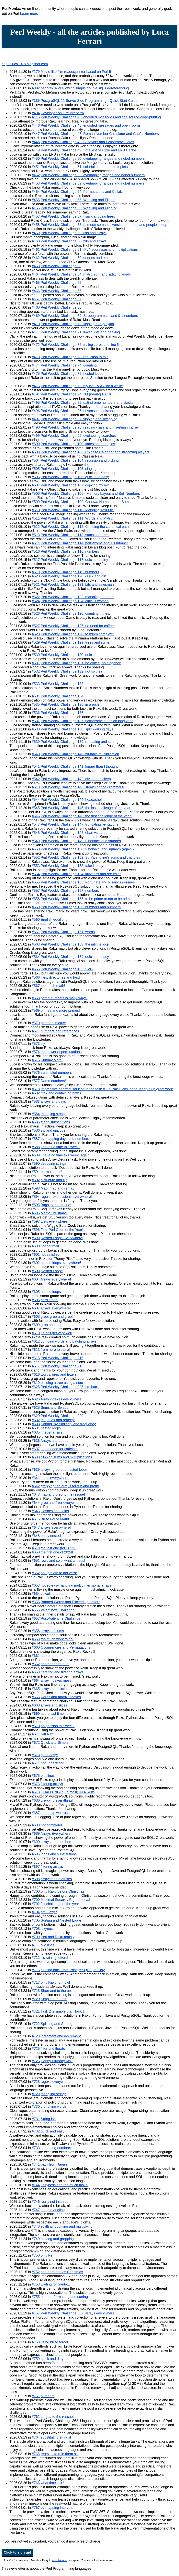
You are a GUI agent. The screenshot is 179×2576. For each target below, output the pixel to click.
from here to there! (55, 1350)
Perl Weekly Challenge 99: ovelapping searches (78, 436)
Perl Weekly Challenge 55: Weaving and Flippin (78, 200)
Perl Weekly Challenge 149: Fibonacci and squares (81, 841)
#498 (36, 427)
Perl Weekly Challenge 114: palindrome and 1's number (84, 543)
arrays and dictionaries (58, 1689)
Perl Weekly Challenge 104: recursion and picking (80, 460)
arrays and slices (54, 1705)
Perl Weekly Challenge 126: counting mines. (75, 613)
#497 (36, 419)
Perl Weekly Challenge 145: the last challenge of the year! (86, 808)
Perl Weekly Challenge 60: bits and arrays (73, 241)
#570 (36, 1023)
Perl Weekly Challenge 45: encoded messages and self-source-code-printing (101, 117)
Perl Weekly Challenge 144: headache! (71, 800)
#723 (36, 2036)
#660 (36, 1647)
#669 (36, 1714)
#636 (36, 1441)
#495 (36, 403)
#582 (36, 1093)
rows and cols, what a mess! (63, 1561)
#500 (36, 444)
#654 (36, 1594)
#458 (36, 225)
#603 (36, 1271)
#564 (36, 957)
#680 (36, 1800)
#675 (36, 1776)
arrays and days (53, 1101)
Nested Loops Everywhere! (62, 1238)
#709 (36, 1937)
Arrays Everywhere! (55, 1833)
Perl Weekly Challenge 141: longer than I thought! (80, 766)
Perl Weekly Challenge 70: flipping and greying (77, 324)
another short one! (55, 1664)
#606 (36, 1300)
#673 (36, 1755)
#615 (36, 1358)
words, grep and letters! (59, 1374)
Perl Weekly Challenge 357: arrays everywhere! (78, 2313)
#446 (36, 125)
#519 (36, 572)
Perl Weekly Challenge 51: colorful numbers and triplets (84, 167)
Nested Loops (51, 1271)
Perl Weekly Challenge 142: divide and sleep (76, 779)
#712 (36, 1958)
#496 (36, 411)
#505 (36, 469)
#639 (36, 1470)
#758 (36, 2342)
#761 (36, 2396)
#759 (36, 2359)
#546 (36, 816)
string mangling (53, 2210)
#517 (36, 560)
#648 (36, 1536)
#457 (36, 216)
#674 (36, 1763)
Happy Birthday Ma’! (57, 2061)
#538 (36, 729)
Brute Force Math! (55, 1519)
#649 (36, 1548)
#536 (36, 713)
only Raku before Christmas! (63, 1891)
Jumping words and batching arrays (68, 1341)
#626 (36, 1399)
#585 (36, 1122)
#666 (36, 1697)
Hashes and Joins (55, 1511)
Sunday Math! (51, 1060)
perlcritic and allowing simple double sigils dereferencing (85, 88)
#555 (36, 882)
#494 (36, 394)
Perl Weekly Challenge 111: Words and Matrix (77, 518)
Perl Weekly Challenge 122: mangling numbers (77, 597)
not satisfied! (51, 1254)
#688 (36, 1825)
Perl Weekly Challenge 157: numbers (70, 891)
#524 (36, 601)
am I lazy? (49, 1912)
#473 (36, 357)
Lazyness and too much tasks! (64, 2185)
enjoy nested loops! (56, 1536)
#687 (36, 1813)
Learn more (29, 14)
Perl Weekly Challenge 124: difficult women (75, 601)
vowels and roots (54, 1594)
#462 (36, 258)
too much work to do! (57, 1639)
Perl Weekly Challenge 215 (62, 1358)
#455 (36, 200)
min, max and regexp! (58, 1420)
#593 (36, 1188)
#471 (36, 332)
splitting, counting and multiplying (67, 2226)
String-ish (48, 2119)
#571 (36, 1031)
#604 (36, 1279)
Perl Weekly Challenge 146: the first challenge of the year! (86, 816)
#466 (36, 291)
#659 (36, 1639)
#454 (36, 192)
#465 (36, 283)
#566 (36, 977)
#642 (36, 1486)
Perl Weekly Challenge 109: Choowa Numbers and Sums (85, 502)
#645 (36, 1511)
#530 (36, 655)
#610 (36, 1333)
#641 (36, 1478)
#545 (36, 808)
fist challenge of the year (60, 1904)
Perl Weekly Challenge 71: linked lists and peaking (80, 332)
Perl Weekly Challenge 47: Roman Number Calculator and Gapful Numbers (100, 134)
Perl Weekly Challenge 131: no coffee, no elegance (81, 663)
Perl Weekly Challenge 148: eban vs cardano (76, 833)
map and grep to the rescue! (63, 1494)
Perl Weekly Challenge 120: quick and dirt (73, 576)
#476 (36, 386)
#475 (36, 374)
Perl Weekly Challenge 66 (61, 291)
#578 (36, 1089)
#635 (36, 1432)
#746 (36, 2202)
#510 (36, 510)
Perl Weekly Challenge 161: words (68, 932)
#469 (36, 316)
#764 (36, 2437)
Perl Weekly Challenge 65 (61, 283)
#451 (36, 167)
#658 (36, 1631)
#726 (36, 2061)
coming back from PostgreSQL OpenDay (73, 1970)
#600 (36, 1246)
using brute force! (54, 2342)
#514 (36, 543)
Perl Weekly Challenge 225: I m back (70, 1387)
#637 (36, 1449)
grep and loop (51, 1325)
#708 (36, 1929)
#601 (36, 1254)
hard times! (49, 1300)
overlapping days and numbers (65, 1139)
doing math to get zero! (59, 1573)
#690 (36, 1842)
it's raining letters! (54, 1958)
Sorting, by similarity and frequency (68, 1424)
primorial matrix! (53, 1023)
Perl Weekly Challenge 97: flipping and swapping (79, 419)
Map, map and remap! (58, 1188)
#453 (36, 183)
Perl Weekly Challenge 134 (62, 696)
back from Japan (54, 2164)
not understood (52, 1763)
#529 (36, 642)
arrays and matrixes (56, 1879)
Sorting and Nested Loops (61, 1920)
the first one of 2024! (57, 1552)
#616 (36, 1374)
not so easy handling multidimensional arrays (76, 1585)
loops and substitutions (59, 1854)
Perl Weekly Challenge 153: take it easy (72, 866)
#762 (36, 2417)
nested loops (51, 1428)
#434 (36, 113)
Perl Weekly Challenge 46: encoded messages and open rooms (90, 125)
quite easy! (49, 1755)
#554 (36, 874)
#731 (36, 2119)
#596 (36, 1213)
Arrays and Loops (54, 1441)
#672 (36, 1743)
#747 (36, 2210)
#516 (36, 551)
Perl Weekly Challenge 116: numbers (70, 551)
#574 (36, 1052)
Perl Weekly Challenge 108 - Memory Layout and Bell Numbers (90, 494)
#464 (36, 274)
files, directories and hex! (60, 977)
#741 (36, 2164)
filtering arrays (52, 1784)
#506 (36, 477)
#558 (36, 899)
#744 (36, 2185)
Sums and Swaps (54, 1408)
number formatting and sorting (64, 2297)
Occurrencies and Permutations (65, 1647)
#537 (36, 721)
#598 (36, 1230)
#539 (36, 742)
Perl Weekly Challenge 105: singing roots (73, 469)
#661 (36, 1656)
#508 (36, 494)
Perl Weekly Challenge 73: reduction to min (74, 357)
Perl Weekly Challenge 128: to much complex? (77, 634)
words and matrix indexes (61, 1697)
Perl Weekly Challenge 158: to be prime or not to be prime (86, 899)
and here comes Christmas (62, 2272)
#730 (36, 2106)
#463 (36, 266)
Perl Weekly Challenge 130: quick (67, 655)
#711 (36, 1945)
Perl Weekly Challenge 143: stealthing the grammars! (82, 787)
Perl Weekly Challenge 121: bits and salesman (77, 584)
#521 (36, 584)
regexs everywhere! (56, 2082)
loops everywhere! (55, 1478)
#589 (36, 1155)
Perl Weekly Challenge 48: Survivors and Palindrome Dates (87, 142)
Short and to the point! (58, 1991)
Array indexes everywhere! (61, 1399)
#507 (36, 485)
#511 (36, 518)
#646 (36, 1519)
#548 (36, 833)
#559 (36, 907)
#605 (36, 1292)
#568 (36, 998)
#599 (36, 1238)
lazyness (47, 1929)
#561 (36, 932)
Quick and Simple (54, 1743)
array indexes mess (56, 1680)
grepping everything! (57, 1800)
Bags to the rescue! (56, 1205)
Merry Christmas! (54, 1213)
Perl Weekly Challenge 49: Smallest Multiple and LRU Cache (88, 150)
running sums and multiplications (66, 1457)
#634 (36, 1428)
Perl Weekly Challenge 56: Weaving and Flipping (79, 208)
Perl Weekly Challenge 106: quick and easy (75, 477)
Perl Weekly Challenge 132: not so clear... (73, 671)
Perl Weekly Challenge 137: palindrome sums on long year (87, 721)
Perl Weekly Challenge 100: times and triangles (78, 444)
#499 (36, 436)
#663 (36, 1672)
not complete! (51, 1825)
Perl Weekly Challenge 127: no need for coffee (77, 626)
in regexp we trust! (55, 1813)
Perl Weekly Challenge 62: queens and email (76, 258)
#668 (36, 1705)
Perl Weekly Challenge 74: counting (69, 365)
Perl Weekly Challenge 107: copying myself (75, 485)
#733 (36, 2148)
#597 (36, 1221)
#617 (36, 1366)
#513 (36, 535)
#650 (36, 1552)
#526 (36, 613)
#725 (36, 2049)
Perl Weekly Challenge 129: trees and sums (75, 642)
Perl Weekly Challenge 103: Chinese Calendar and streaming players (95, 452)
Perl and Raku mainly (57, 1937)
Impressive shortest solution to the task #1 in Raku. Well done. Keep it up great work (107, 1089)
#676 (36, 1784)
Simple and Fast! (54, 1999)
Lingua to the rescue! (57, 2417)
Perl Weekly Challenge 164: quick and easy (75, 957)
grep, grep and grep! (57, 1317)
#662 (36, 1664)
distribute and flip (54, 1180)
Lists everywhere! (54, 1221)
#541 (36, 766)
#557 (36, 891)
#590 (36, 1164)
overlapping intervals (57, 2508)
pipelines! (48, 1776)
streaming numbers (56, 2148)
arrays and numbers (56, 1842)
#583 (36, 1101)
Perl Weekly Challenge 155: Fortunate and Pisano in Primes (88, 882)
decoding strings (53, 1164)
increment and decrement (61, 2036)
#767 (36, 2508)
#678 (36, 1792)
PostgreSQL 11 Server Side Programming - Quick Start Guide (89, 101)
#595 (36, 1205)
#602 (36, 1263)
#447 (36, 134)
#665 (36, 1689)
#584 (36, 1114)
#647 (36, 1527)
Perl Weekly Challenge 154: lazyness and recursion (81, 874)
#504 (36, 460)
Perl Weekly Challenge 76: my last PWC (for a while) (82, 386)
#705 (36, 1920)
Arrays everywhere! (55, 1279)
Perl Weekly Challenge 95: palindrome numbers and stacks (87, 403)
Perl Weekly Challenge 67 (61, 299)
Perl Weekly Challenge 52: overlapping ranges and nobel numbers (93, 175)
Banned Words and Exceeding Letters (70, 1602)
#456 (36, 208)
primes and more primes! (60, 1010)
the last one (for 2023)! (58, 1548)
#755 (36, 2297)
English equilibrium (55, 919)
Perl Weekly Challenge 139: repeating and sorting (79, 742)
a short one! (50, 1656)
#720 (36, 1999)
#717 (36, 1982)
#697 (36, 1867)
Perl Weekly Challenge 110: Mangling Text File (77, 510)
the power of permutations (61, 1052)
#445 (36, 117)
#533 (36, 684)
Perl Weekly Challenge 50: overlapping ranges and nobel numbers (93, 159)
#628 (36, 1408)
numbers (47, 2396)
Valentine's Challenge (57, 1610)
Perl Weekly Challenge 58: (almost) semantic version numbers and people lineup (104, 225)
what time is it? (52, 2483)
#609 (36, 1325)
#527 (36, 626)
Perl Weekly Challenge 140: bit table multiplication (80, 754)
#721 (36, 2011)
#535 (36, 704)
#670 (36, 1726)
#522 (36, 597)
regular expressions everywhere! (66, 1197)
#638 (36, 1457)
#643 (36, 1494)
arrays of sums (52, 1631)
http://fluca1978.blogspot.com (25, 64)
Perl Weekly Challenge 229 (62, 1416)
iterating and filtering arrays (62, 1672)
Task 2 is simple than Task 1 (63, 2011)
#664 (36, 1680)
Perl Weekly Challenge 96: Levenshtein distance (79, 411)
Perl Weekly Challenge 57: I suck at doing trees (78, 216)
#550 (36, 849)
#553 (36, 866)
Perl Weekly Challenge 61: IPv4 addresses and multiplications (89, 249)
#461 (36, 249)
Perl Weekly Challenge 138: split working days (77, 729)
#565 (36, 969)
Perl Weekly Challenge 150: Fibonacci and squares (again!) (87, 849)
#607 (36, 1308)
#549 (36, 841)
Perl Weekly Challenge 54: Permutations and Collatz (82, 192)
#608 (36, 1317)
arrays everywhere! (56, 1308)
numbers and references (60, 1031)
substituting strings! (56, 2437)
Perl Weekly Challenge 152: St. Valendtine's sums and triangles (90, 857)
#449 (36, 150)
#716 (36, 1970)
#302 (36, 88)
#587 (36, 1139)
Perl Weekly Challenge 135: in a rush (70, 704)
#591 (36, 1172)
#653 (36, 1585)
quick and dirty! (52, 2359)
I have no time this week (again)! (66, 1155)
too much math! (53, 986)
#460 (36, 241)
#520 (36, 576)
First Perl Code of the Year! (62, 1230)
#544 (36, 800)
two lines (47, 1945)
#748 (36, 2226)
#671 (36, 1734)
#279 (36, 72)
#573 (36, 1044)
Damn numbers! (53, 1081)
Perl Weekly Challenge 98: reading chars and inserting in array (90, 427)
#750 (36, 2255)
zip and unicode (53, 1130)
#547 (36, 824)
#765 (36, 2454)
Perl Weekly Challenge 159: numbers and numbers (81, 907)
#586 (36, 1130)
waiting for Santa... (55, 2284)
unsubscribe (59, 2560)
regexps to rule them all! (59, 2454)
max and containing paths (61, 1093)
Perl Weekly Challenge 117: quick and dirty (74, 560)
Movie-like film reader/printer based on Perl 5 (76, 72)
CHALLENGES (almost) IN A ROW (68, 1792)
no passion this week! (57, 1726)
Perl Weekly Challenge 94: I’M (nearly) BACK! (77, 394)
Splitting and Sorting (56, 2024)
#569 (36, 1010)
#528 (36, 634)
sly (43, 1044)
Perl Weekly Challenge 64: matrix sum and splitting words (86, 274)
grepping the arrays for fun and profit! (70, 1486)
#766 (36, 2483)
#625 (36, 1387)
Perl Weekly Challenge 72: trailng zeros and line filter (82, 345)
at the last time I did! (56, 1714)
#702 (36, 1904)
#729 (36, 2094)
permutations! (51, 1172)
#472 (36, 345)
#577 (36, 1081)
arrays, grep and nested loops (64, 1470)
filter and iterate (53, 2049)
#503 (36, 452)
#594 (36, 1197)
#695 (36, 1854)
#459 (36, 233)
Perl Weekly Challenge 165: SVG (67, 969)
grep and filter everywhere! (62, 1503)
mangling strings (53, 1114)
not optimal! (50, 1246)
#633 (36, 1424)
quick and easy (52, 2131)
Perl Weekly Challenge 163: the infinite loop (75, 944)
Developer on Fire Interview (62, 113)
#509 (36, 502)
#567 (36, 986)
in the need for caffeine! (59, 1449)
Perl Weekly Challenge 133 (62, 684)
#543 (36, 787)
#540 (36, 754)
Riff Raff (47, 1734)
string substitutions (55, 1122)
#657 (36, 1618)
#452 (36, 175)
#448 (36, 142)
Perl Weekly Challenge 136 (62, 713)
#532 (36, 671)
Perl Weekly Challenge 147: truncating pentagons (79, 824)
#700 (36, 1891)
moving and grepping (57, 2239)
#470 (36, 324)
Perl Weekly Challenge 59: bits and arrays (73, 233)
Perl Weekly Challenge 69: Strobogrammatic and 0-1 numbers (89, 316)
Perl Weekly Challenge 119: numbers (70, 572)
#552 (36, 857)
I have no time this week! (60, 1147)
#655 (36, 1602)
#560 (36, 919)
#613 (36, 1350)
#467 (36, 299)
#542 (36, 779)
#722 (36, 2024)
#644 (36, 1503)
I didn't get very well (56, 1333)
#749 (36, 2239)
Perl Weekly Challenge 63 (61, 266)
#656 (36, 1610)
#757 (36, 2313)
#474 (36, 365)
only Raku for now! (55, 1982)
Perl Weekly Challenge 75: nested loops (72, 374)
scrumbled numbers (56, 1073)
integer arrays (51, 1432)
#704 (36, 1912)
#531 (36, 663)
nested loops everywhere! (61, 1263)
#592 (36, 1180)
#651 (36, 1561)
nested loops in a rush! (58, 1292)
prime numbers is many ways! (64, 998)
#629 (36, 1416)
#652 (36, 1573)
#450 (36, 159)
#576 (36, 1073)
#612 (36, 1341)
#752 (36, 2272)
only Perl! (48, 2255)
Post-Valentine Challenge (60, 1618)
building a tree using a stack (62, 1383)
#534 (36, 696)
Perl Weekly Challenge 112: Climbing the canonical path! (85, 527)
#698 (36, 1879)
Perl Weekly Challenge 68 (61, 307)
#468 (36, 307)
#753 (36, 2284)
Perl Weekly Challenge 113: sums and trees (75, 535)
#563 (36, 944)
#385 (36, 101)
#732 (36, 2131)
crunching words (53, 2106)
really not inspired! (55, 2202)
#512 (36, 527)
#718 (36, 1991)
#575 (36, 1060)
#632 (36, 1420)
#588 (36, 1147)
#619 (36, 1383)
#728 (36, 2082)
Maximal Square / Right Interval (65, 1900)
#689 (36, 1833)
